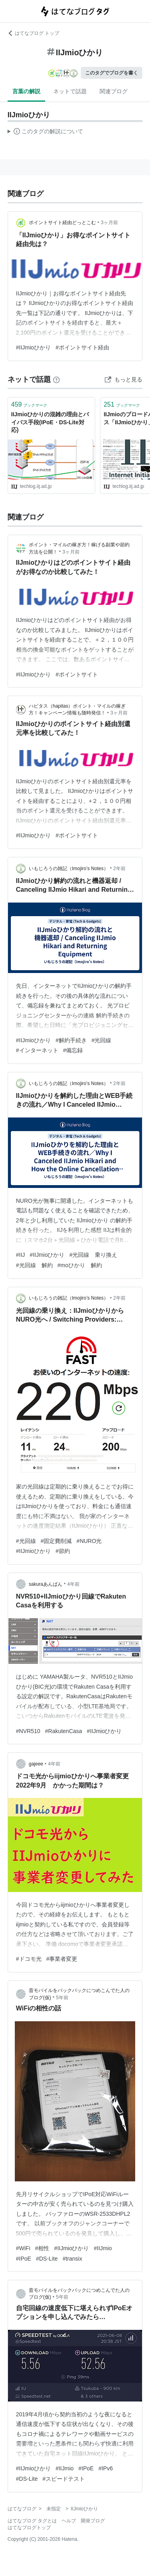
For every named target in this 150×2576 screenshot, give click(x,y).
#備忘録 (73, 1050)
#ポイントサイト (77, 674)
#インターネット (37, 1050)
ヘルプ (69, 2521)
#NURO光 (89, 1541)
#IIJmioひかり (33, 347)
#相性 (42, 2248)
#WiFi (23, 2248)
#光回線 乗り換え (93, 1255)
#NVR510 (28, 1731)
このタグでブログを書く (111, 73)
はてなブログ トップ (33, 33)
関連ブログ (114, 91)
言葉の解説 (26, 91)
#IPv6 (105, 2468)
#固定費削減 (56, 1541)
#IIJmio (103, 2248)
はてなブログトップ (29, 2527)
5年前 (62, 1997)
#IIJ (20, 1255)
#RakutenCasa (63, 1731)
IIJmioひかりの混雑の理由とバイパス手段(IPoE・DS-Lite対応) (50, 422)
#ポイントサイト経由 (82, 347)
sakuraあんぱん (45, 1584)
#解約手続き (71, 1040)
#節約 (63, 1551)
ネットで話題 (70, 91)
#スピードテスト (63, 2479)
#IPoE (23, 2258)
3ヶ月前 (109, 222)
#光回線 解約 (34, 1265)
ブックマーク (29, 404)
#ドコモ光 (29, 1959)
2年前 (119, 868)
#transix (72, 2258)
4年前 (73, 1584)
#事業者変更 (62, 1959)
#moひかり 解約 (80, 1265)
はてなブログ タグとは (32, 2521)
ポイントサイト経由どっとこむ (62, 222)
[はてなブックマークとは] (56, 379)
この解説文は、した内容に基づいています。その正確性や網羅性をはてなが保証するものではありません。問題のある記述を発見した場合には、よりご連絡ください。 (45, 132)
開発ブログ (93, 2521)
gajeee (36, 1764)
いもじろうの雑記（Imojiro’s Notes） (68, 868)
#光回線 (102, 1040)
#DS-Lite (47, 2258)
